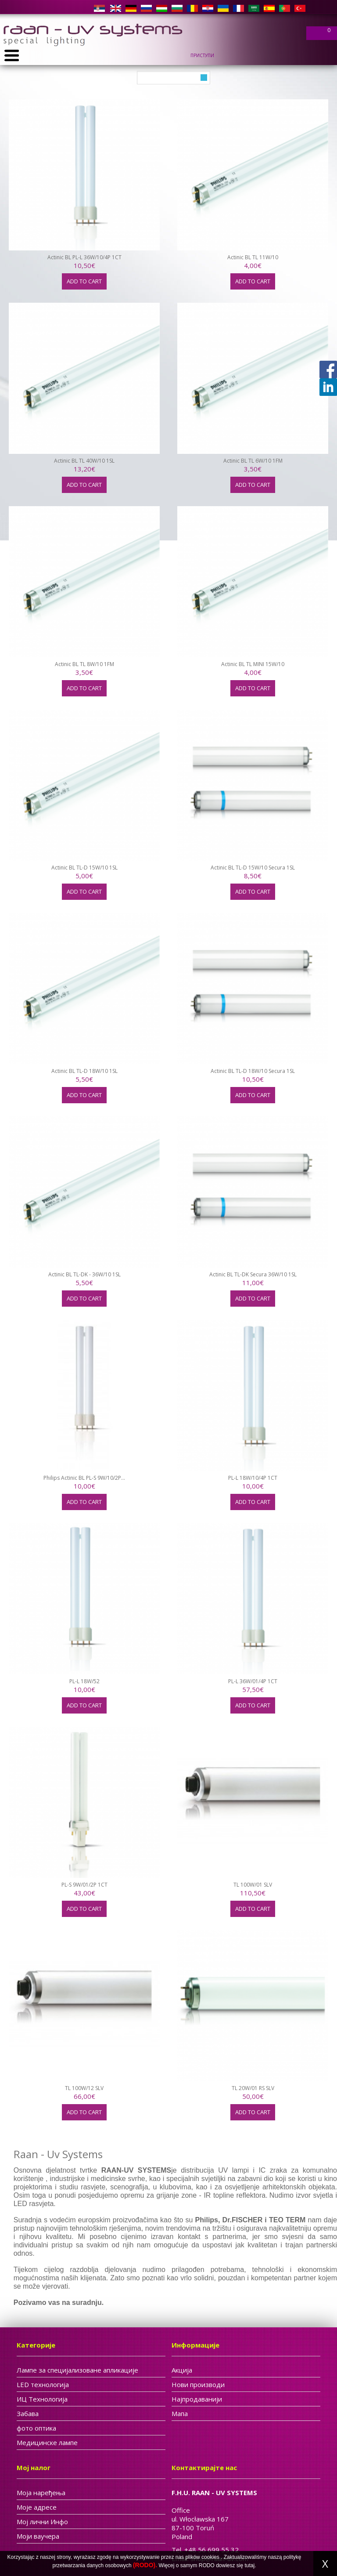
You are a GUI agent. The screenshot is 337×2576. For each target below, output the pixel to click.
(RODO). (145, 2565)
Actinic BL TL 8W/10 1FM (84, 664)
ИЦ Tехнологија (42, 2399)
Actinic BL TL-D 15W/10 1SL (84, 867)
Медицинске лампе (47, 2442)
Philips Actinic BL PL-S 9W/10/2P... (84, 1478)
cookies (210, 2557)
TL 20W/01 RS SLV (253, 2088)
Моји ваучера (38, 2536)
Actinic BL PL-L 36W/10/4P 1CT (84, 257)
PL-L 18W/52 (84, 1681)
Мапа (180, 2413)
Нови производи (198, 2384)
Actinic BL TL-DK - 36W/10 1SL (84, 1274)
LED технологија (43, 2384)
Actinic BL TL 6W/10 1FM (253, 460)
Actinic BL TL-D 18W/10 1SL (84, 1071)
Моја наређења (41, 2492)
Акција (182, 2370)
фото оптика (36, 2428)
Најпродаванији (197, 2399)
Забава (28, 2413)
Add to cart (84, 281)
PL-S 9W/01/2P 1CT (84, 1884)
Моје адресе (37, 2507)
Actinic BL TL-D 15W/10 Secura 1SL (253, 867)
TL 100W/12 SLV (84, 2088)
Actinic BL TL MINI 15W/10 (252, 664)
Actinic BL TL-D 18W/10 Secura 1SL (253, 1071)
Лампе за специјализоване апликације (77, 2370)
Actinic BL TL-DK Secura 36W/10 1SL (253, 1274)
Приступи (202, 55)
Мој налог (33, 2467)
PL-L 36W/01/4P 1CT (252, 1681)
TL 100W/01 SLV (252, 1884)
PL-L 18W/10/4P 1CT (252, 1478)
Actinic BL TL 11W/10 (252, 257)
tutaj (250, 2565)
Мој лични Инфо (42, 2521)
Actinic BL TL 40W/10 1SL (84, 460)
